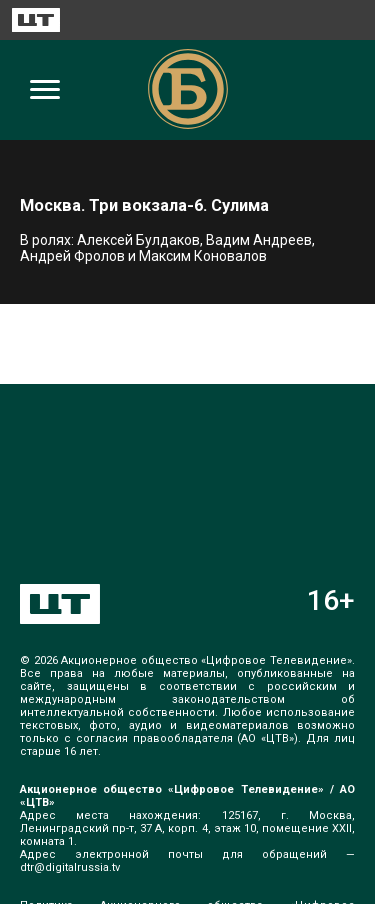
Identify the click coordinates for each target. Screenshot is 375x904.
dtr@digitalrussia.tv (70, 867)
